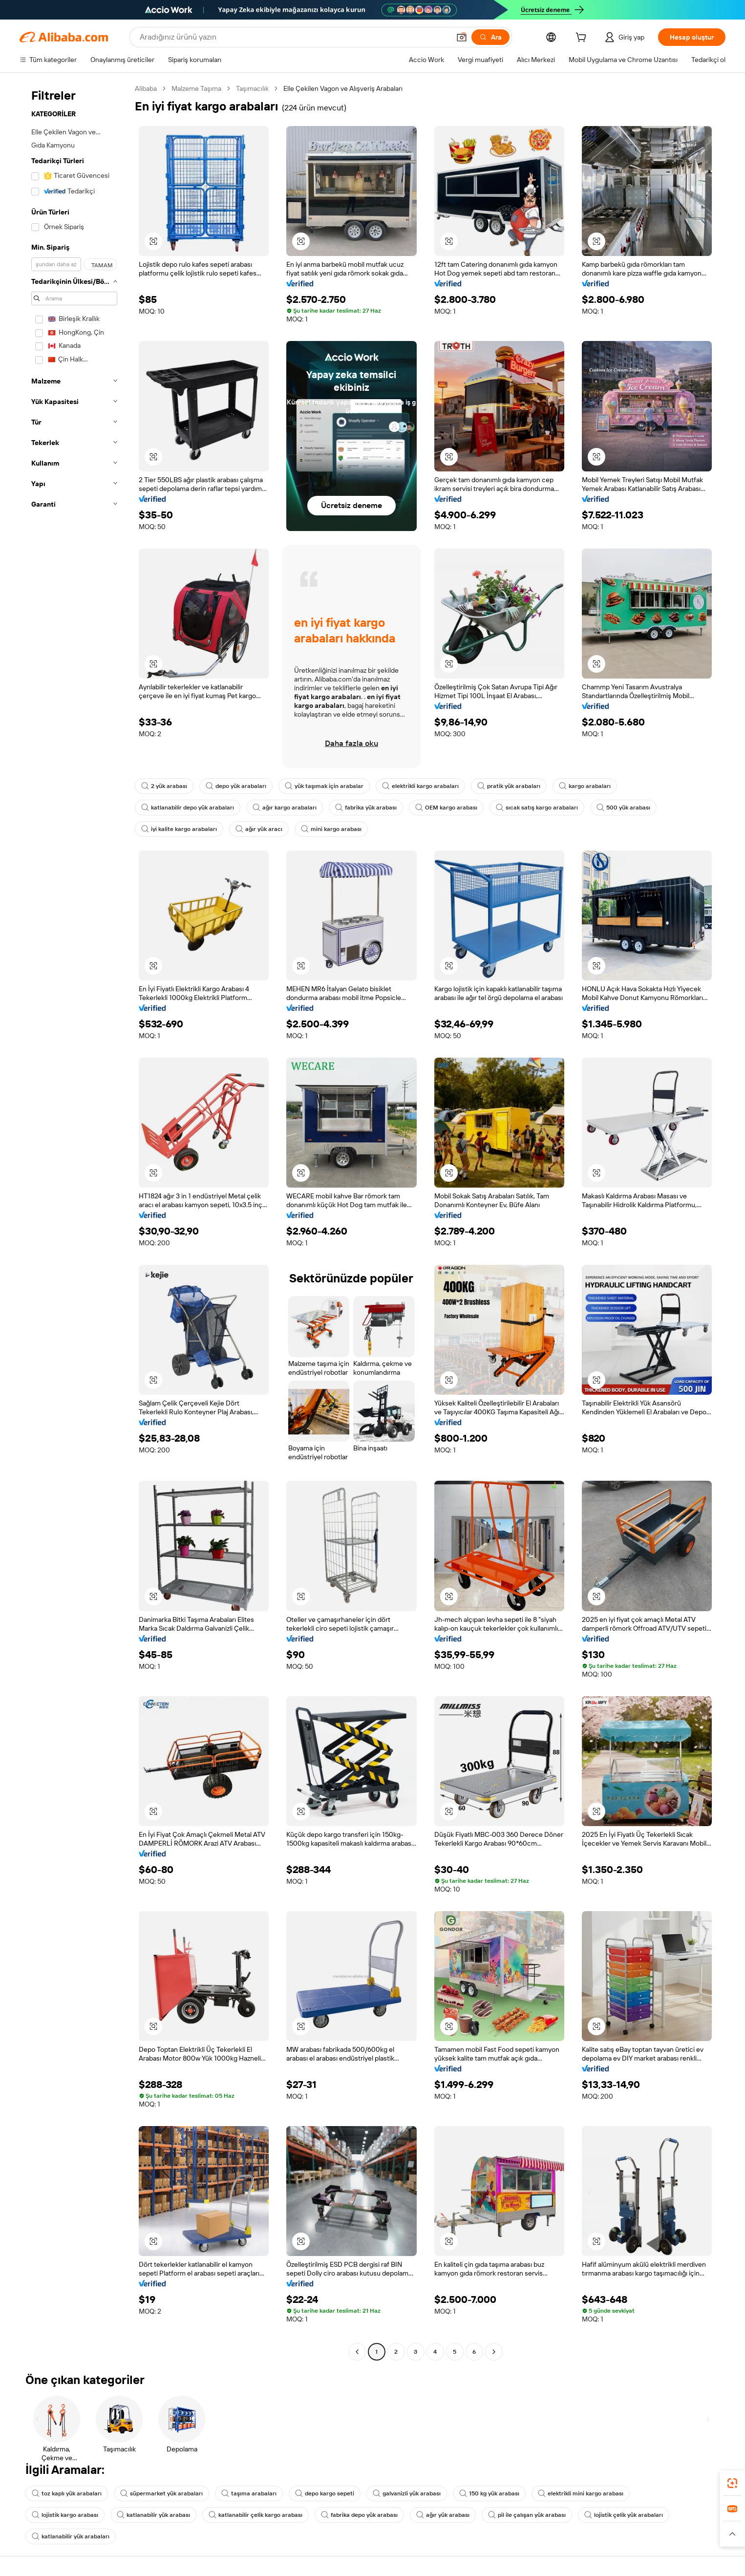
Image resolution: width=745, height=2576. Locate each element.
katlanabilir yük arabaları (70, 2536)
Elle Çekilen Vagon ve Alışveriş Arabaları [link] (343, 88)
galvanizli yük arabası (407, 2493)
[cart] (582, 39)
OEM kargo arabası (446, 807)
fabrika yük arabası (366, 807)
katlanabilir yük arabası (153, 2515)
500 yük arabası (623, 807)
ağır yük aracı (258, 829)
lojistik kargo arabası (65, 2515)
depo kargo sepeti (324, 2493)
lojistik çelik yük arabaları (623, 2515)
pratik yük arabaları (508, 786)
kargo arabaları (585, 786)
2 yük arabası (164, 786)
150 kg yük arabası (489, 2493)
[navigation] (74, 1221)
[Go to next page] (494, 2352)
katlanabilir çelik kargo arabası (255, 2515)
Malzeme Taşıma (196, 88)
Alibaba (146, 88)
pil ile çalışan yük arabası (527, 2515)
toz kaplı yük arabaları (67, 2493)
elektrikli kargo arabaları (420, 786)
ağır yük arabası (442, 2515)
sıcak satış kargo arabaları (537, 807)
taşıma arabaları (249, 2493)
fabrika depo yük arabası (359, 2515)
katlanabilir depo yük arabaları (187, 807)
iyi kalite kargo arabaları (179, 829)
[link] (732, 2483)
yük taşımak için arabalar (324, 786)
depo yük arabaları (236, 786)
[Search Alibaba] (294, 37)
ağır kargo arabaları (285, 807)
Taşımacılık (252, 88)
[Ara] (490, 37)
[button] (462, 37)
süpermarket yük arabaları (161, 2493)
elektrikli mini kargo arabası (580, 2493)
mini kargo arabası (331, 829)
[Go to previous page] (357, 2352)
